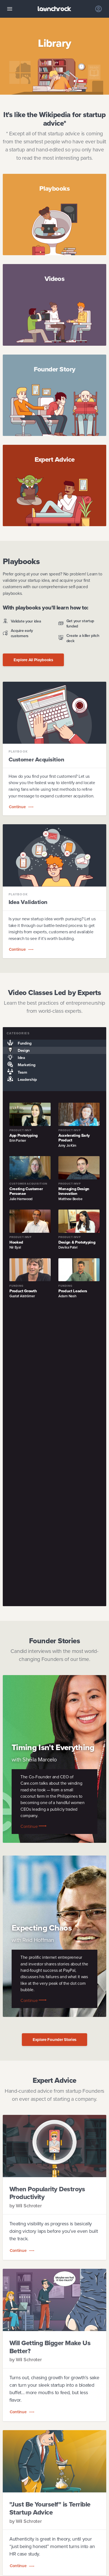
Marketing (19, 1065)
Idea (14, 1057)
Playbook (18, 751)
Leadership (20, 1079)
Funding (17, 1043)
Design (16, 1050)
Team (15, 1072)
